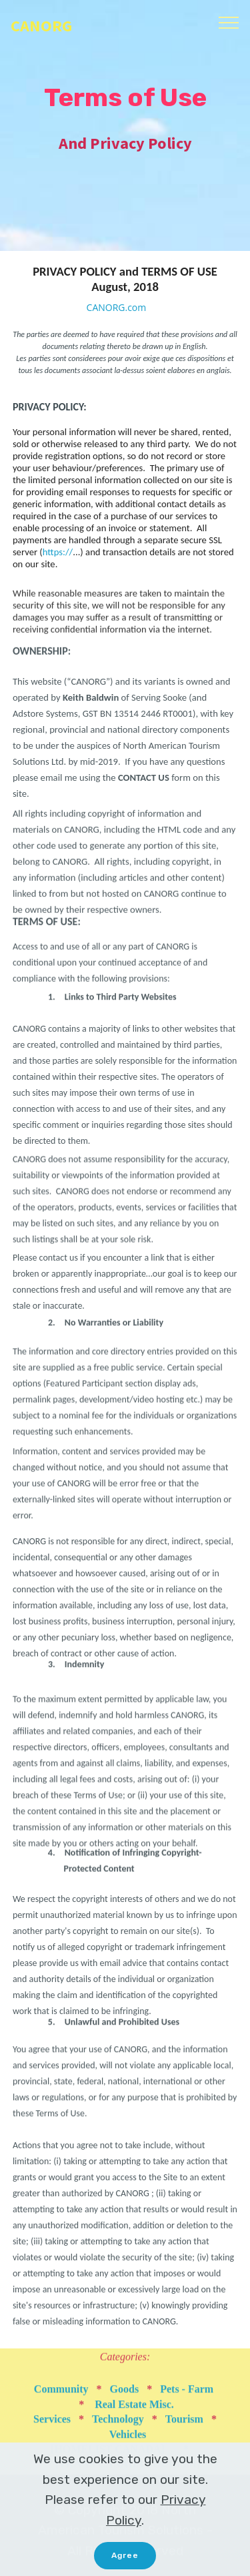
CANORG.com (117, 308)
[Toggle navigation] (229, 22)
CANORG (41, 25)
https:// (58, 559)
